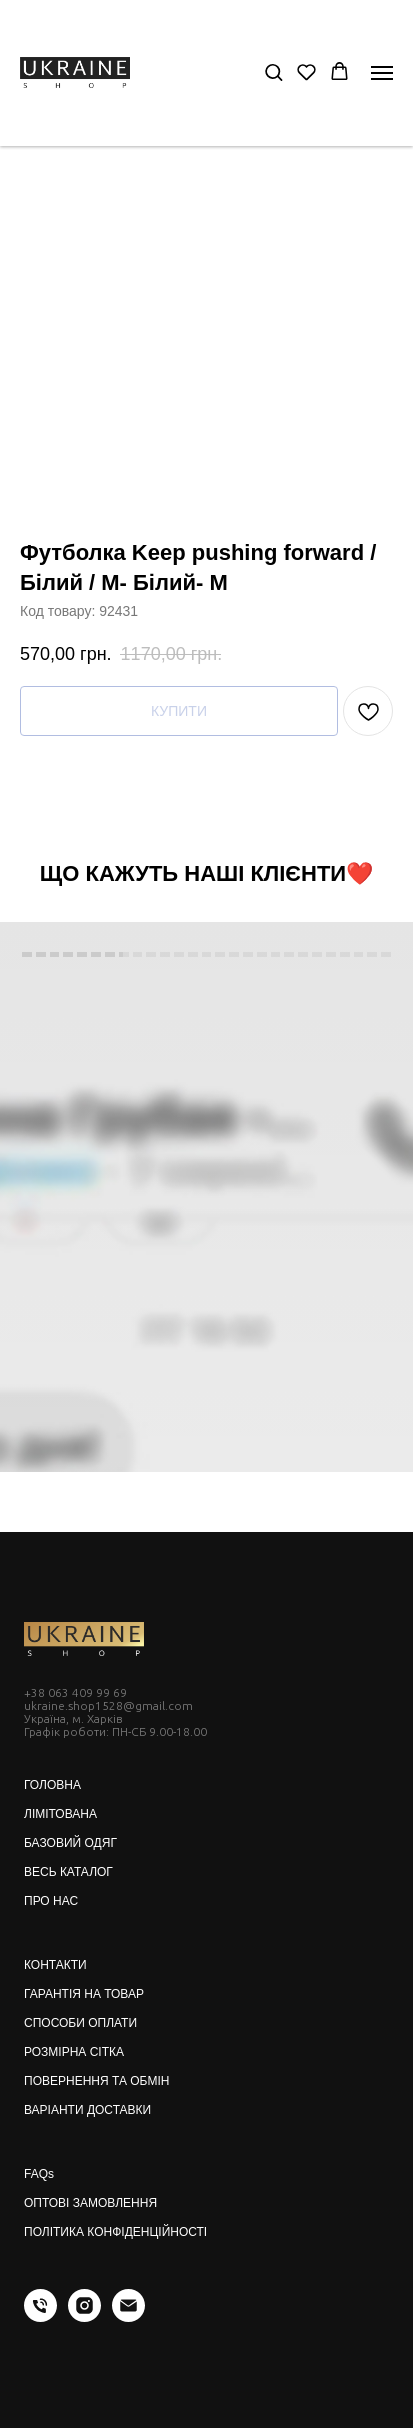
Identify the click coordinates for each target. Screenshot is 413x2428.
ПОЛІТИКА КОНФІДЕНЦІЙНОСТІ (115, 2232)
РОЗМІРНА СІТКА (74, 2052)
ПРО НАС (51, 1901)
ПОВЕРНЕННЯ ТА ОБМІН (96, 2081)
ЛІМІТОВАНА (60, 1814)
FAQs (39, 2174)
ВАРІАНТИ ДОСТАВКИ (87, 2110)
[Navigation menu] (382, 73)
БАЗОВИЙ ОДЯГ (70, 1843)
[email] (128, 2316)
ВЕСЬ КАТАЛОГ (68, 1872)
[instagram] (84, 2316)
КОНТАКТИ (55, 1965)
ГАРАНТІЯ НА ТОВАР (84, 1994)
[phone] (40, 2316)
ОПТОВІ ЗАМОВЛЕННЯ (90, 2203)
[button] (273, 71)
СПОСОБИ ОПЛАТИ (80, 2023)
